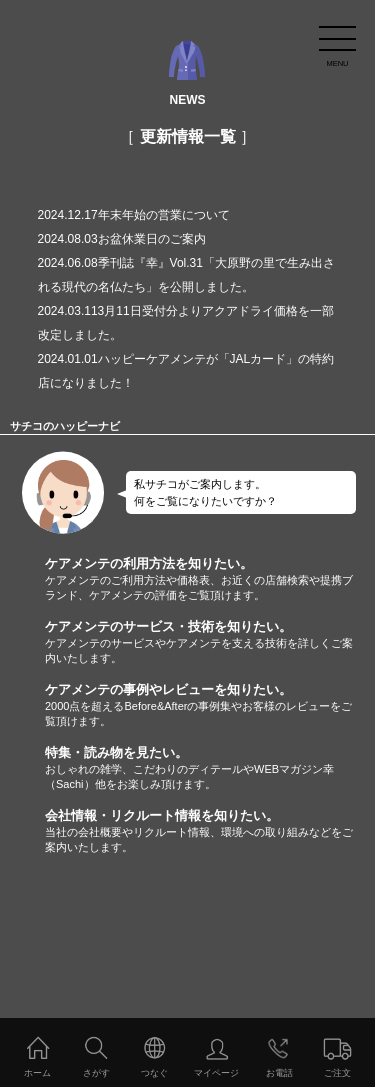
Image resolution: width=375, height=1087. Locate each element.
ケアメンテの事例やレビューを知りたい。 (210, 705)
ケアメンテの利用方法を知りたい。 (210, 579)
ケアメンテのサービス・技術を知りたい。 (210, 642)
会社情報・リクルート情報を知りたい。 (210, 831)
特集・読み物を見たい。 (210, 768)
